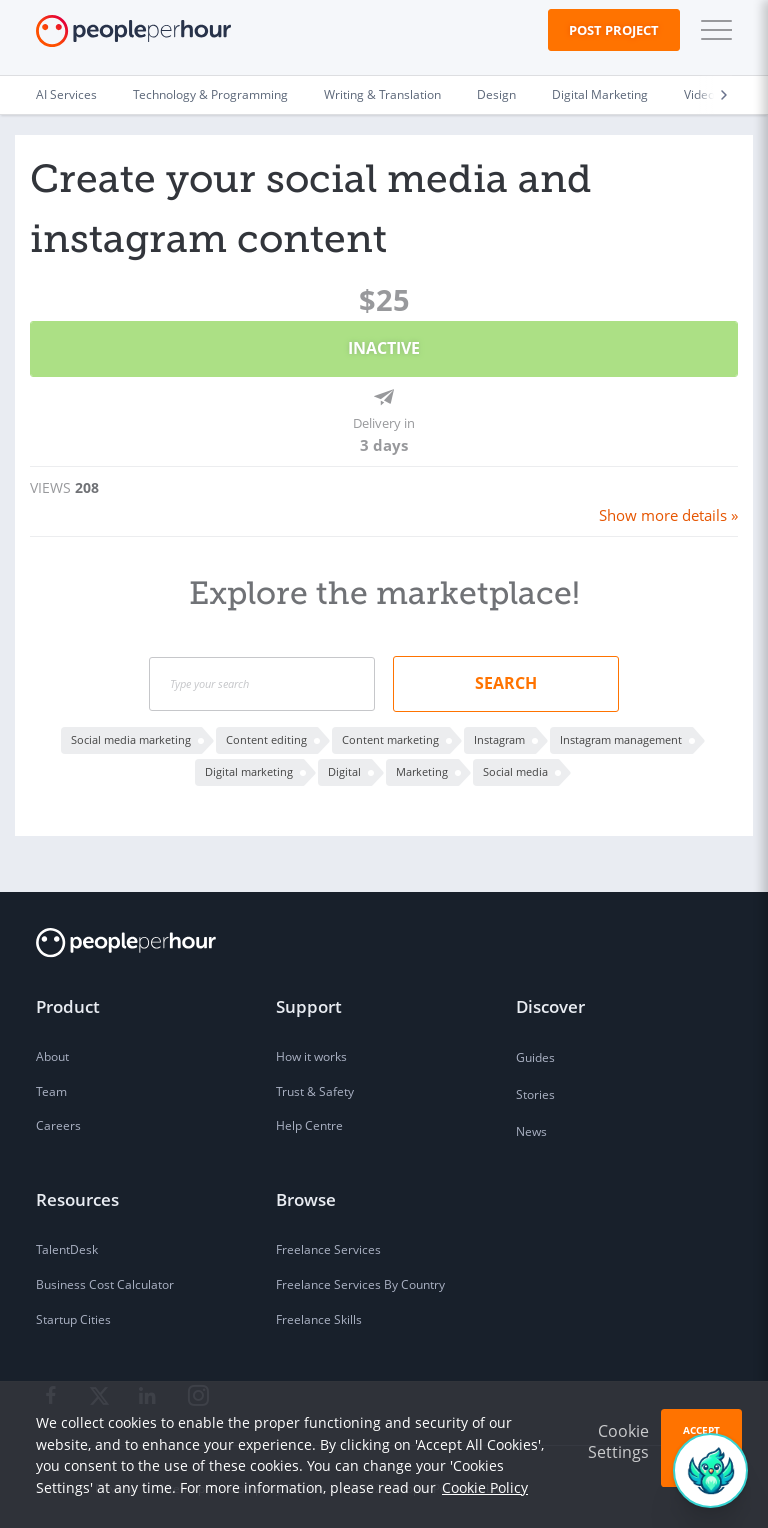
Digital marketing (249, 768)
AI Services (66, 94)
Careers (58, 1124)
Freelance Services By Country (360, 1282)
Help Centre (309, 1124)
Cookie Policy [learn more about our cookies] (485, 1487)
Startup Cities (73, 1317)
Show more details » (670, 512)
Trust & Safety (315, 1089)
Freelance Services (328, 1247)
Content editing (266, 736)
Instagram (499, 736)
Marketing (422, 768)
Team (51, 1089)
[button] (712, 30)
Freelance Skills (319, 1317)
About (52, 1054)
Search (506, 680)
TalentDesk (67, 1247)
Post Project (614, 30)
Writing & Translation (382, 94)
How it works (311, 1054)
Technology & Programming (210, 94)
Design (496, 94)
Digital (344, 768)
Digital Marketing (600, 94)
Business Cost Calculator (105, 1282)
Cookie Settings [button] (618, 1441)
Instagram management (621, 736)
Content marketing (390, 736)
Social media (515, 768)
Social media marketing (131, 736)
